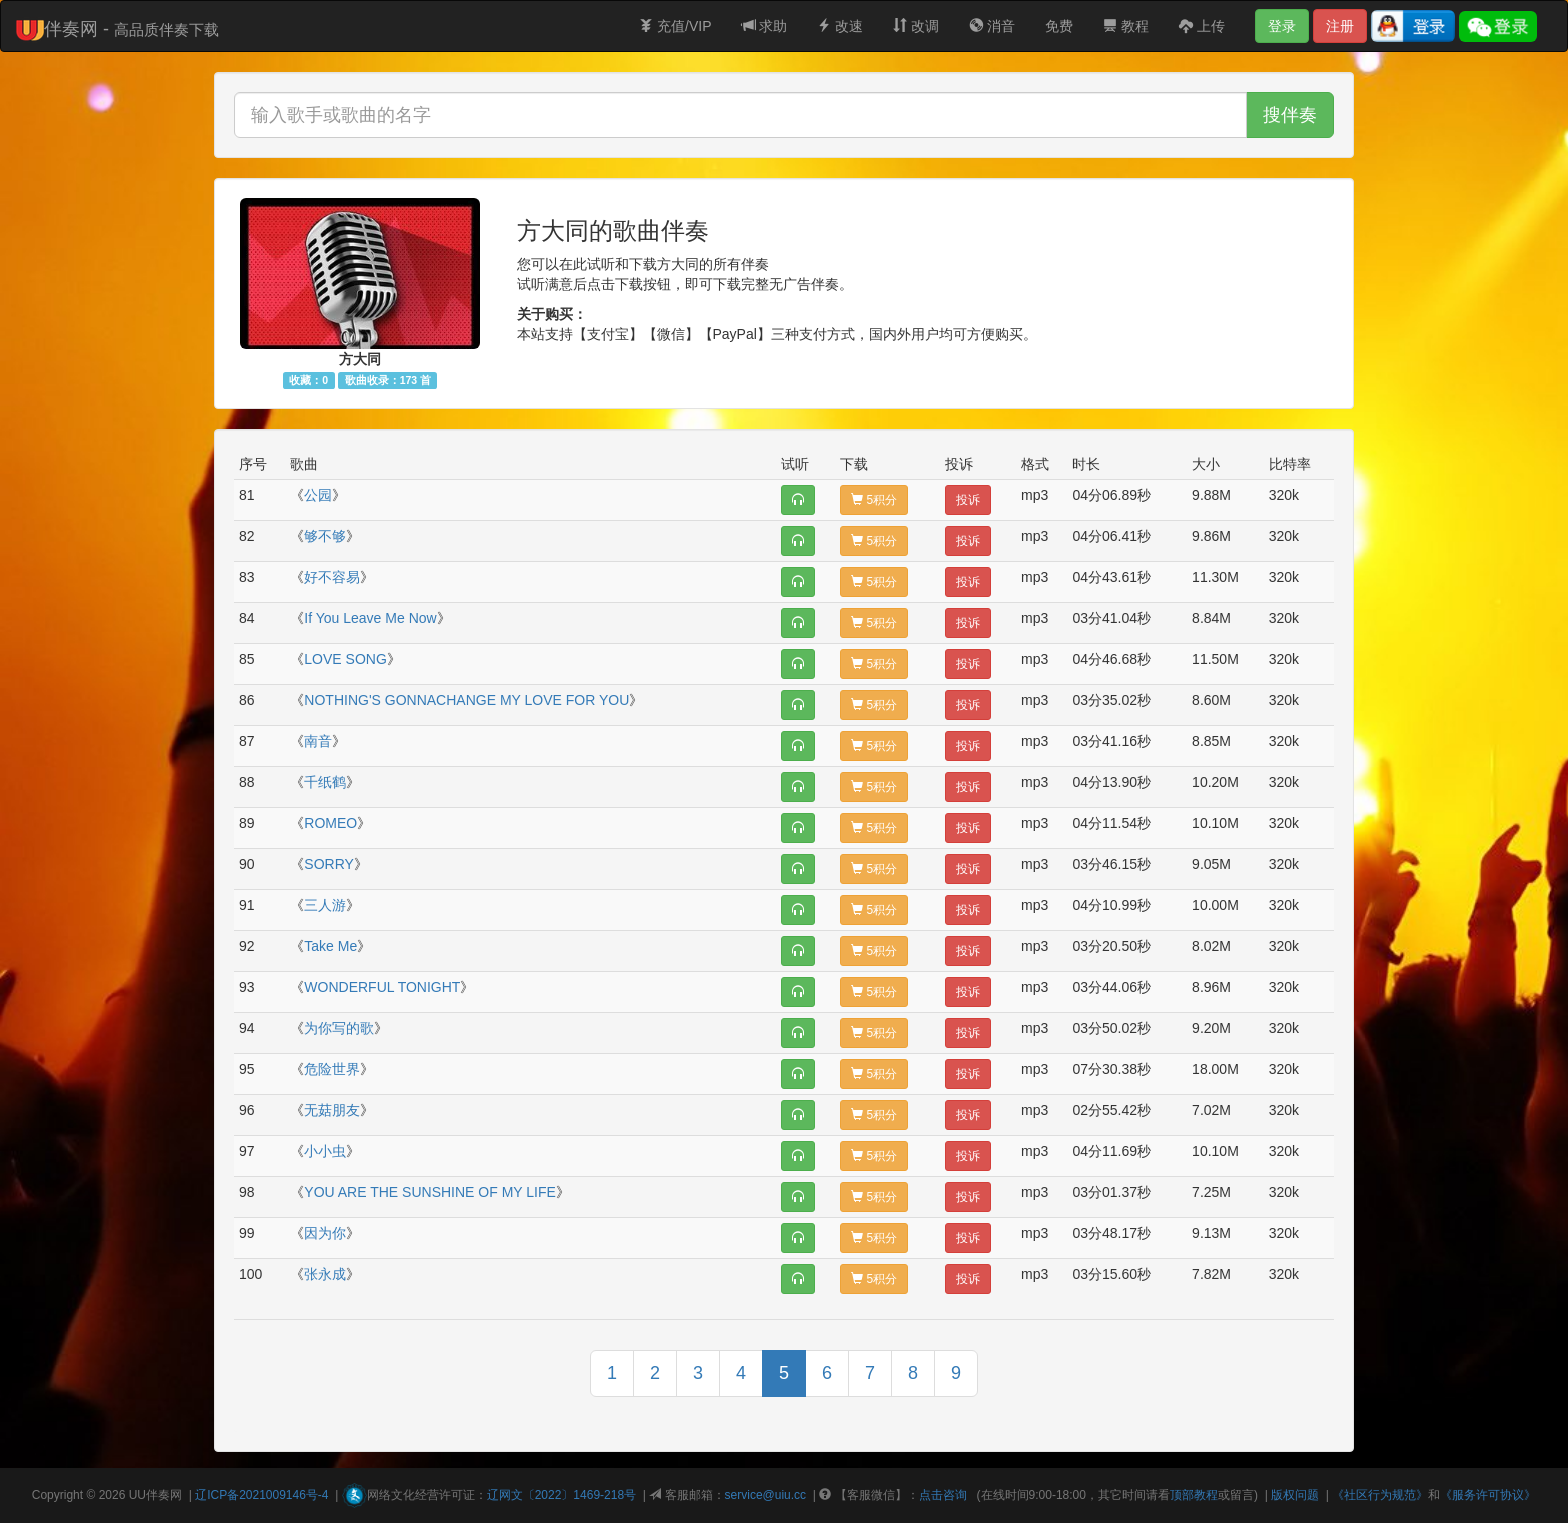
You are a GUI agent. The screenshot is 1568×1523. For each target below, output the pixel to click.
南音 (318, 741)
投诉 (968, 500)
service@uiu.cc (766, 1495)
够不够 (325, 536)
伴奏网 (164, 1495)
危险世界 (332, 1069)
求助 (765, 26)
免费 (1059, 26)
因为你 (325, 1233)
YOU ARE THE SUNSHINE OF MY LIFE (430, 1192)
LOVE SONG (345, 659)
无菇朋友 (332, 1110)
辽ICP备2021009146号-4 (261, 1495)
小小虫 (325, 1151)
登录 (1282, 26)
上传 (1202, 26)
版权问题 (1295, 1495)
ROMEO (330, 823)
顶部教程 (1194, 1495)
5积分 (874, 500)
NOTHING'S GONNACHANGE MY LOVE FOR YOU (466, 700)
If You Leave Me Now (370, 618)
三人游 (325, 905)
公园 (318, 495)
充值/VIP (675, 26)
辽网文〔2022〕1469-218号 (561, 1495)
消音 (992, 26)
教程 (1126, 26)
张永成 (325, 1274)
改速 (840, 26)
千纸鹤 (325, 782)
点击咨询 (943, 1495)
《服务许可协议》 (1488, 1495)
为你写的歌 (339, 1028)
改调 (916, 26)
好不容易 (332, 577)
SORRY (329, 864)
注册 (1340, 26)
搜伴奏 (1290, 115)
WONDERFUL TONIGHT (382, 987)
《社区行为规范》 (1380, 1495)
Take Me (330, 946)
